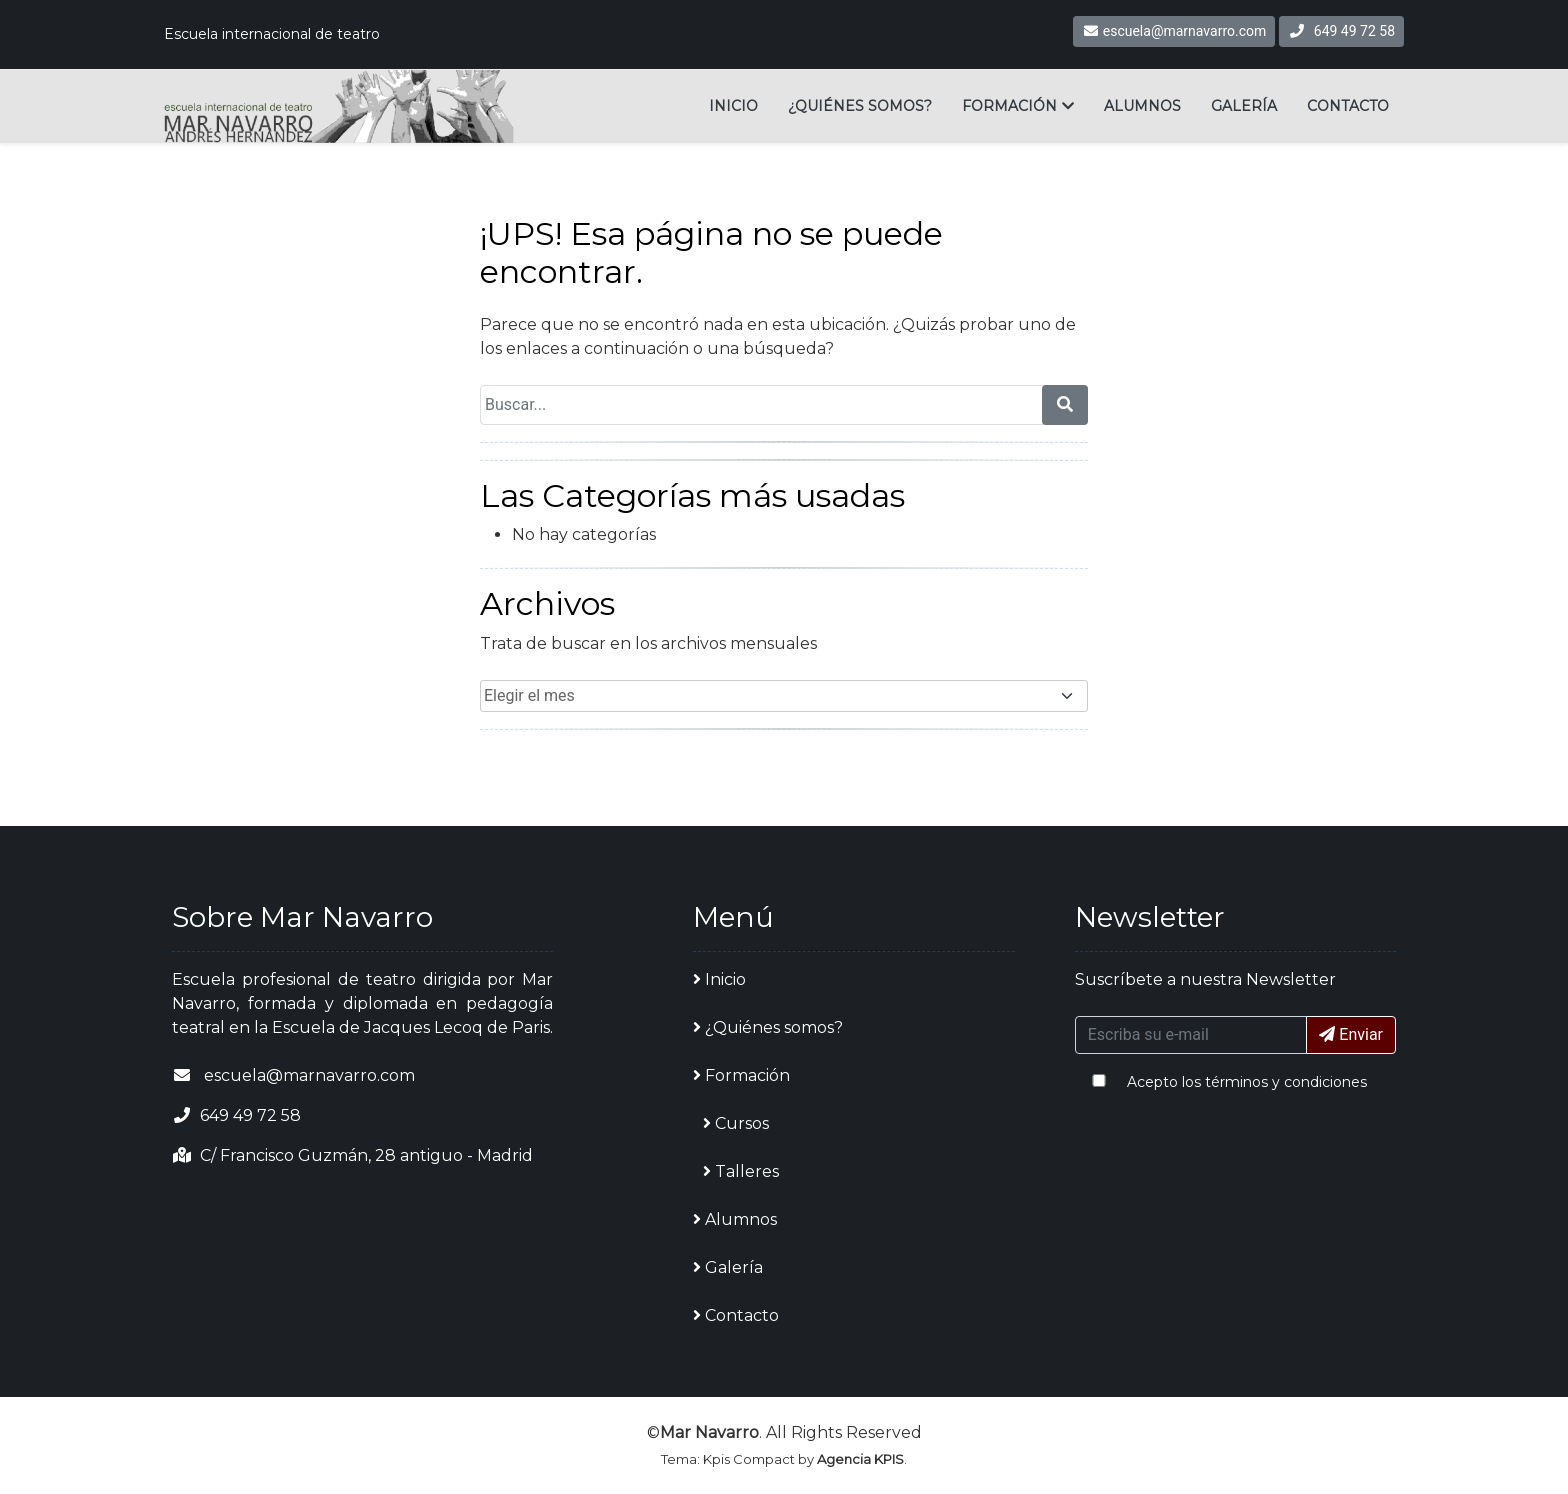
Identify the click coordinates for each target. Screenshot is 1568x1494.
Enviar (1351, 1034)
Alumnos (1142, 106)
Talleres (741, 1171)
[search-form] (1065, 405)
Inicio (733, 106)
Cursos (736, 1123)
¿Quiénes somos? (860, 106)
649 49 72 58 (1354, 31)
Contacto (1348, 106)
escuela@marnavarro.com (1174, 31)
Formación (1009, 106)
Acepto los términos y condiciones (1247, 1082)
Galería (1244, 106)
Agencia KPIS (860, 1459)
